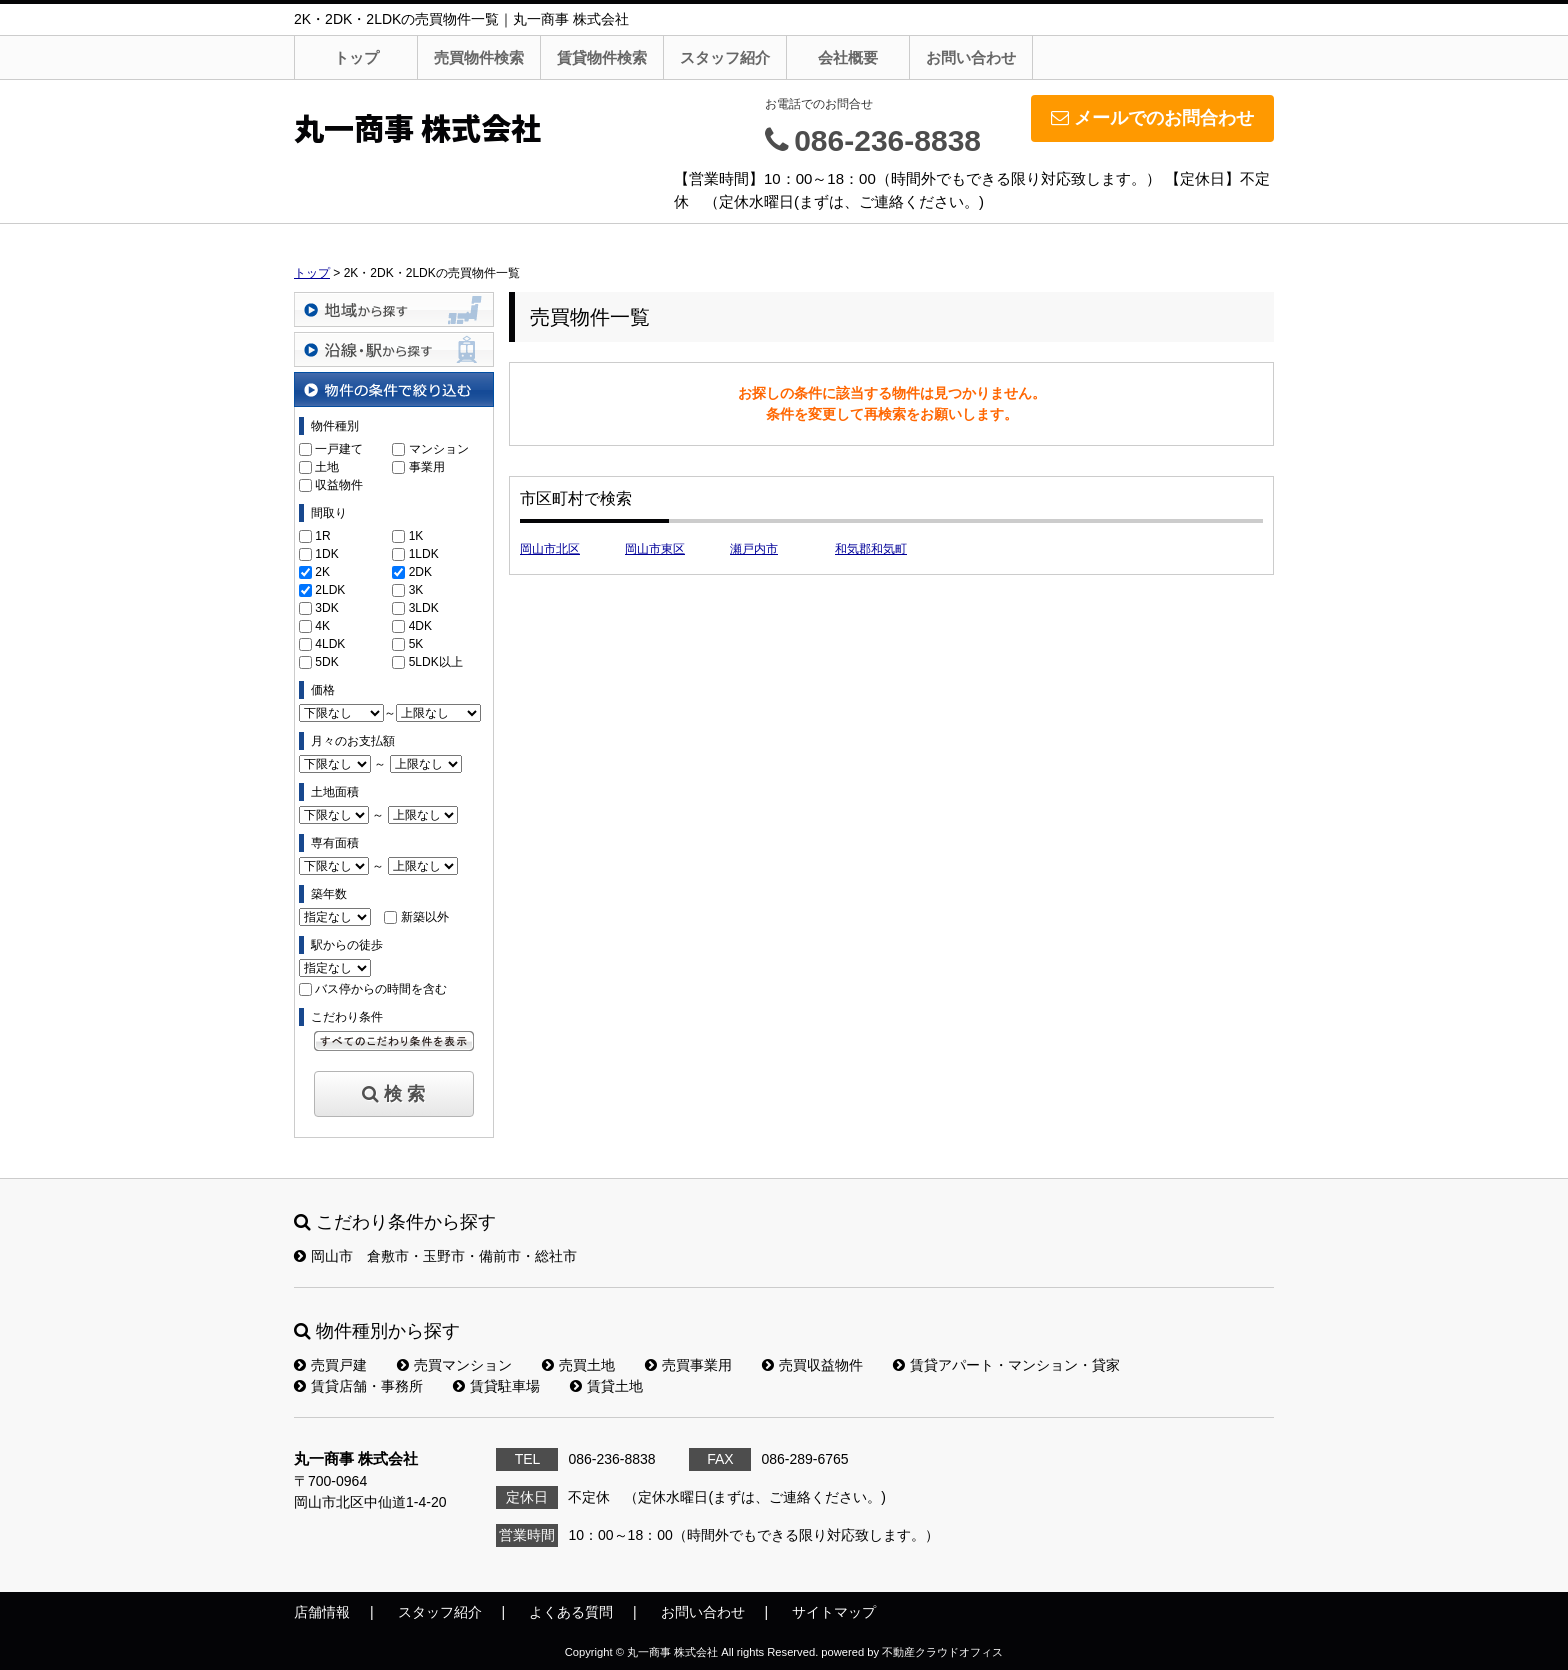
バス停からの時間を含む (381, 989)
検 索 (393, 1094)
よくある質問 (571, 1612)
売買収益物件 (812, 1365)
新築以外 (425, 917)
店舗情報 (322, 1612)
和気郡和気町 (871, 549)
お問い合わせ (971, 57)
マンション (439, 449)
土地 (327, 467)
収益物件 (339, 485)
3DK (326, 608)
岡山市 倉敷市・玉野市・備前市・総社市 (435, 1256)
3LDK (424, 608)
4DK (420, 626)
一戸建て (339, 449)
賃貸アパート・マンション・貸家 (1006, 1365)
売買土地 (578, 1365)
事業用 (427, 467)
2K (322, 572)
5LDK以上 (436, 662)
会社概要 (848, 57)
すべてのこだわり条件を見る (394, 1041)
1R (322, 536)
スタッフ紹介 (725, 57)
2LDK (330, 590)
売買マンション (454, 1365)
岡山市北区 (550, 549)
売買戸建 (330, 1365)
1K (416, 536)
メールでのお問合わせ (1152, 118)
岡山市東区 (655, 549)
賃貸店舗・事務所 (358, 1386)
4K (322, 626)
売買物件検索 (479, 57)
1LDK (424, 554)
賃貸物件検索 (602, 57)
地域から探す (394, 309)
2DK (420, 572)
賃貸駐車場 (496, 1386)
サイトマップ (834, 1612)
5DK (326, 662)
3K (416, 590)
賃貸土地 (606, 1386)
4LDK (330, 644)
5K (416, 644)
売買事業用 (688, 1365)
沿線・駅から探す (394, 349)
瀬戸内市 (754, 549)
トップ (356, 57)
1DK (326, 554)
